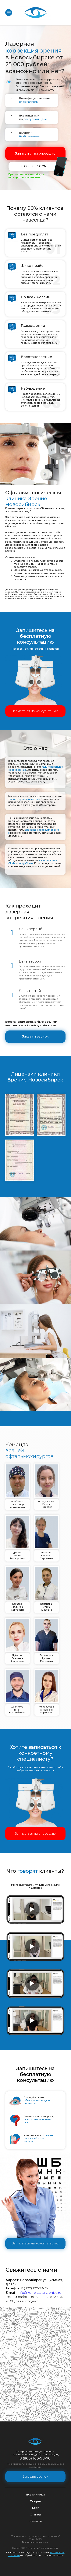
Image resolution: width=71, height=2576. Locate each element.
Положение (57, 2552)
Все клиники (35, 2494)
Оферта (35, 2501)
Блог (35, 2508)
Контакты (35, 2521)
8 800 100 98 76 (33, 166)
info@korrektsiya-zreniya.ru (39, 2292)
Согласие (14, 2555)
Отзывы (35, 2514)
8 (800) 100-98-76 (35, 2458)
